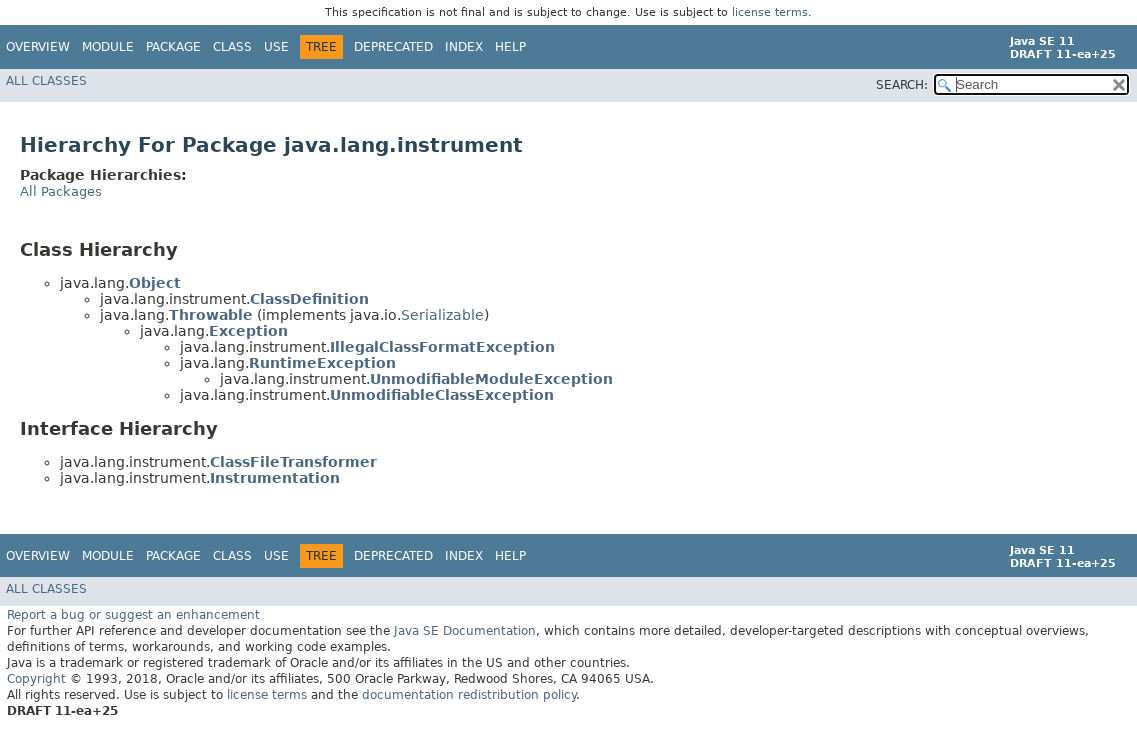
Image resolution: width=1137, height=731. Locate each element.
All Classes (46, 81)
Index (464, 47)
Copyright (36, 679)
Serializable (442, 315)
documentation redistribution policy (469, 695)
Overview (38, 47)
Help (510, 47)
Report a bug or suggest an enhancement (133, 615)
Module (108, 47)
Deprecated (393, 47)
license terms (770, 12)
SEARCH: (902, 85)
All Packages (61, 191)
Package (173, 47)
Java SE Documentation (465, 631)
